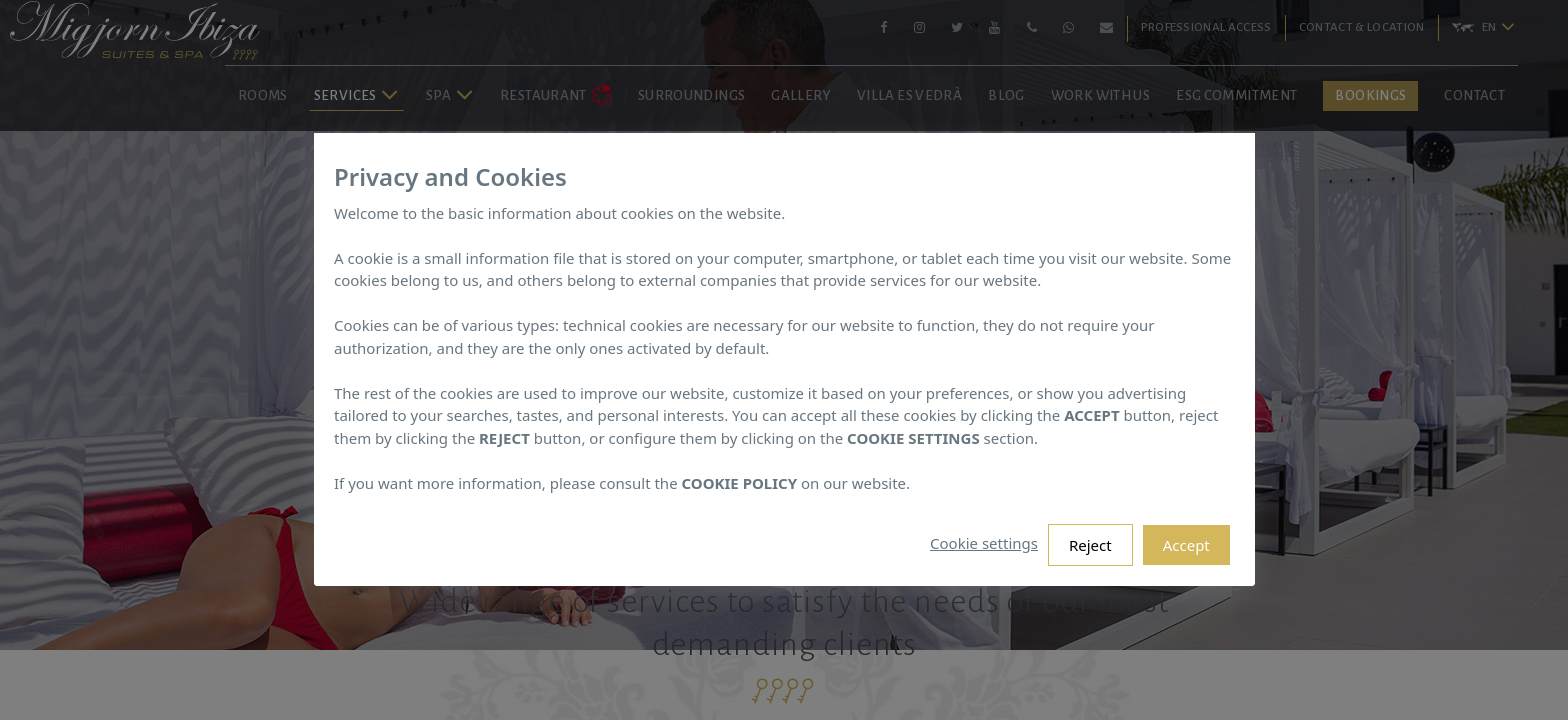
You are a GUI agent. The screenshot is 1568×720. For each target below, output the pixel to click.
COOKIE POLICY (739, 483)
